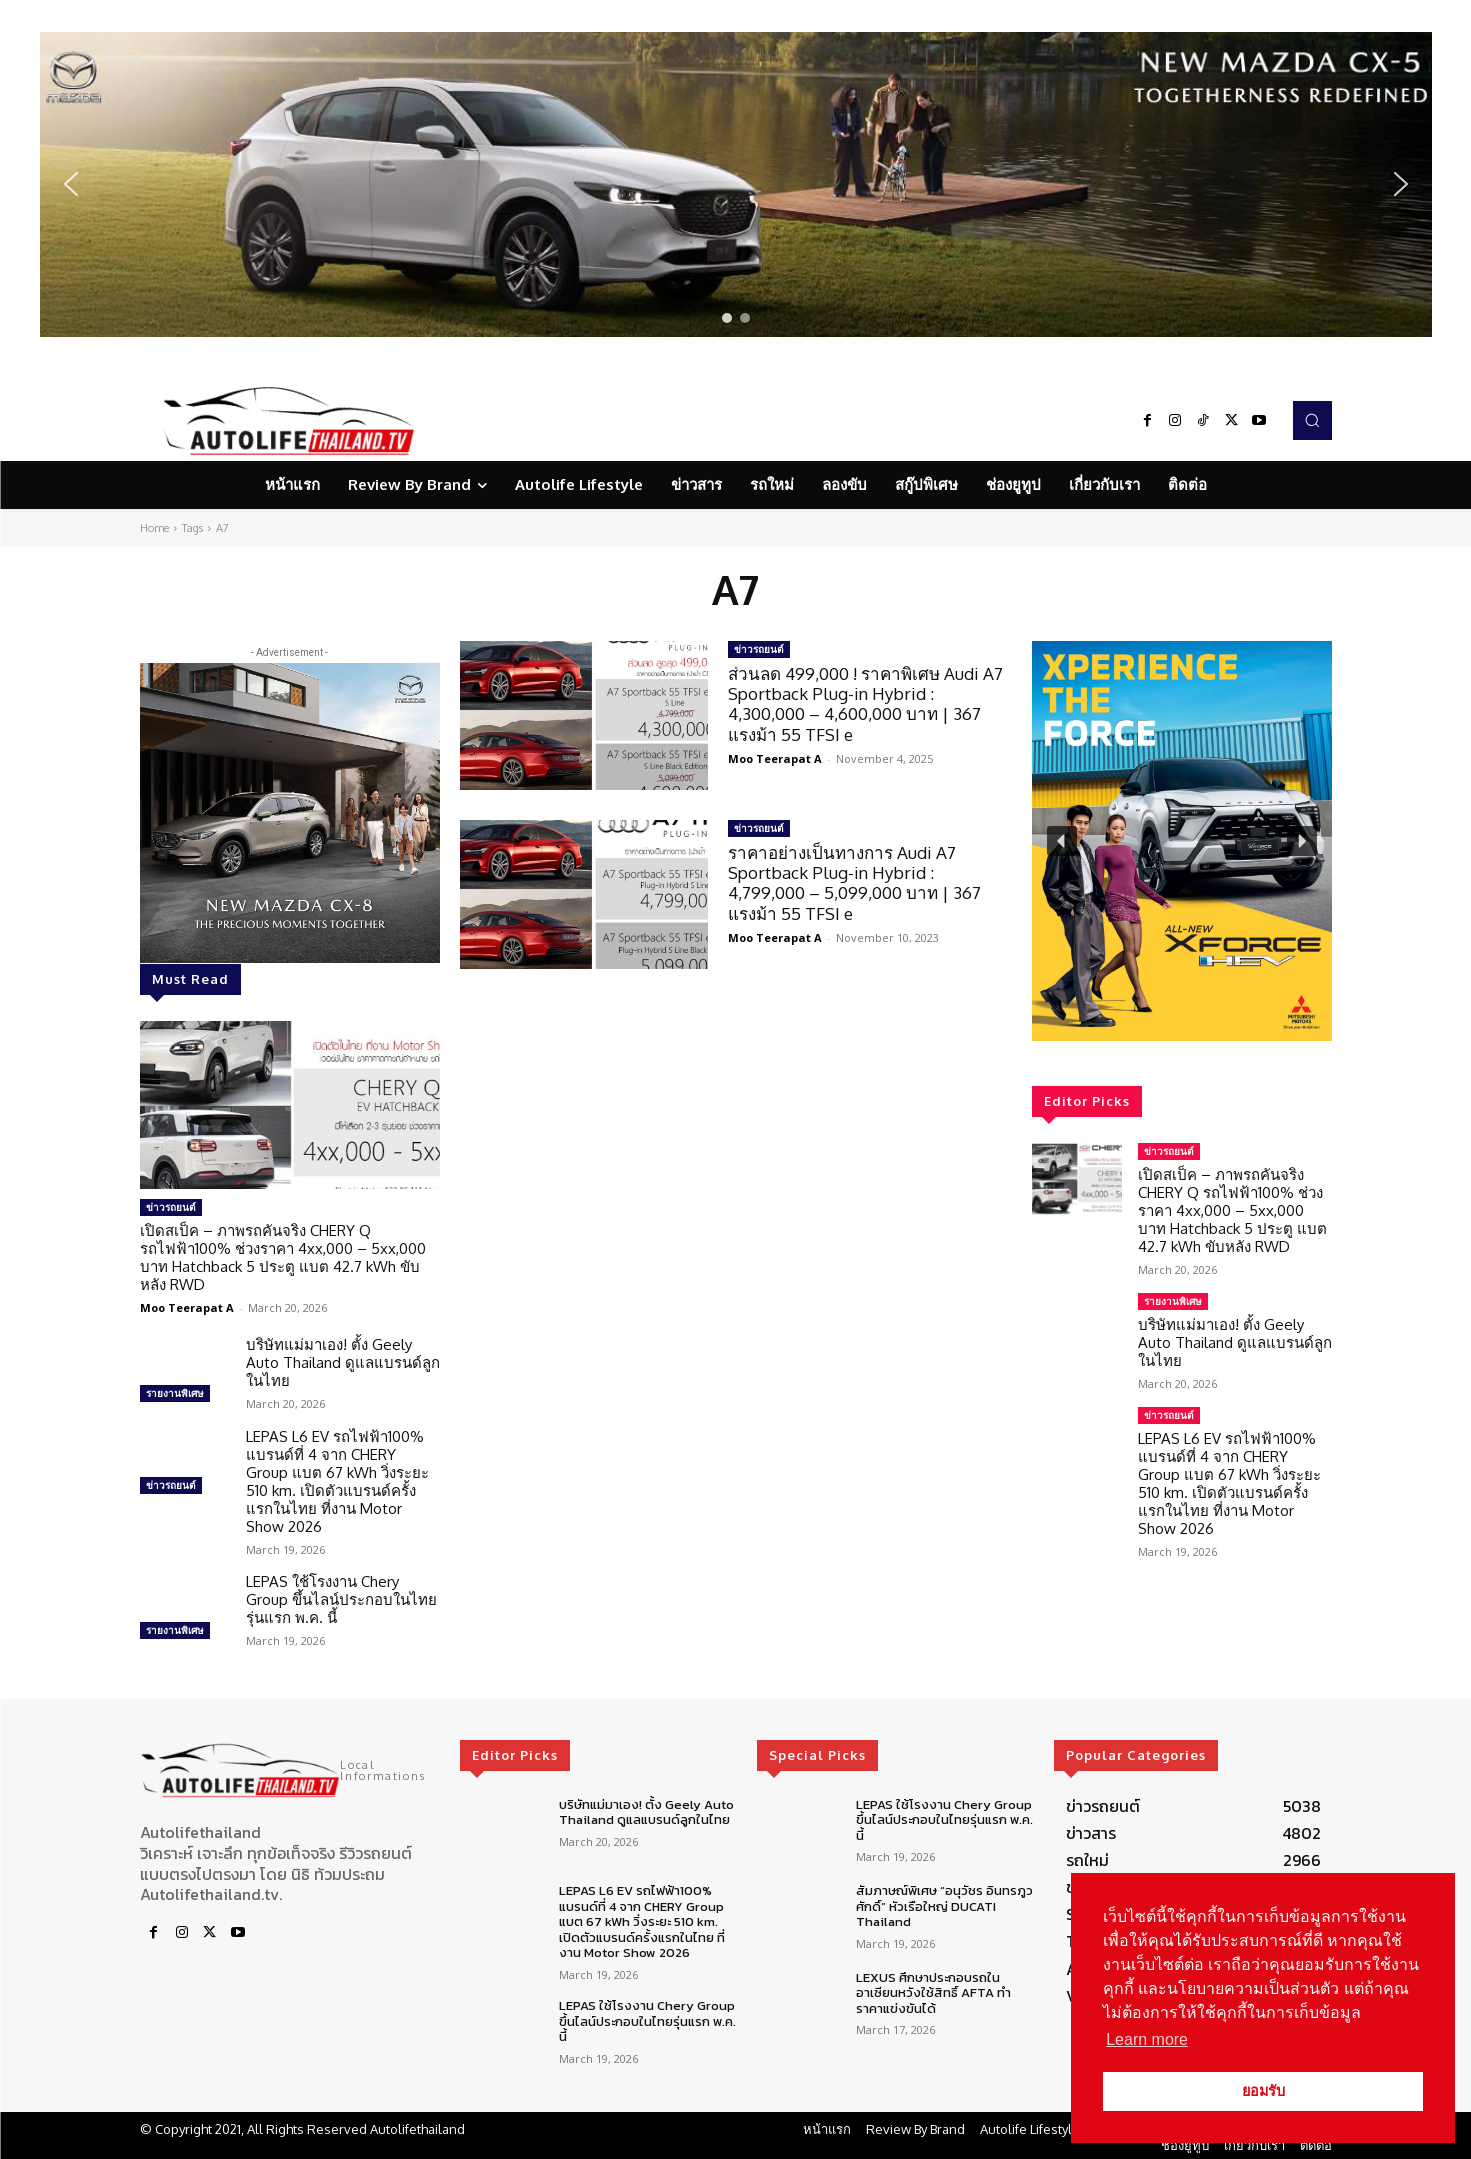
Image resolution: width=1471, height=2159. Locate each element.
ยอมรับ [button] (1263, 2091)
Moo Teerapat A (187, 1307)
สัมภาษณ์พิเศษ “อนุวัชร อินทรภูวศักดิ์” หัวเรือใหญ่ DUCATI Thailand (944, 1906)
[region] (736, 184)
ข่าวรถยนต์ (171, 1207)
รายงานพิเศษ (175, 1393)
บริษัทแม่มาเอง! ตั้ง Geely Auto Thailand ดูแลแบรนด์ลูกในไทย (343, 1362)
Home (154, 528)
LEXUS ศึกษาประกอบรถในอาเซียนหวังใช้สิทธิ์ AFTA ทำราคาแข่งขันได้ (933, 1993)
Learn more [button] (1147, 2039)
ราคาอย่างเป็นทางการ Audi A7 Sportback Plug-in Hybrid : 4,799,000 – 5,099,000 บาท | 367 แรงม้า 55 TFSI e (854, 883)
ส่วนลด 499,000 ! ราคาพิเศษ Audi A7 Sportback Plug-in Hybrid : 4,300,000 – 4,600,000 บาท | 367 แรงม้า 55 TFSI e (865, 704)
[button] (736, 184)
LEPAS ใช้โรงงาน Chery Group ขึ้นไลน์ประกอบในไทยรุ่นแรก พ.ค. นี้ (341, 1599)
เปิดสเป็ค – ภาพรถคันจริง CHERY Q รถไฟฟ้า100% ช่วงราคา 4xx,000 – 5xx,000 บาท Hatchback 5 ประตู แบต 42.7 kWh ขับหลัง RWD (283, 1257)
